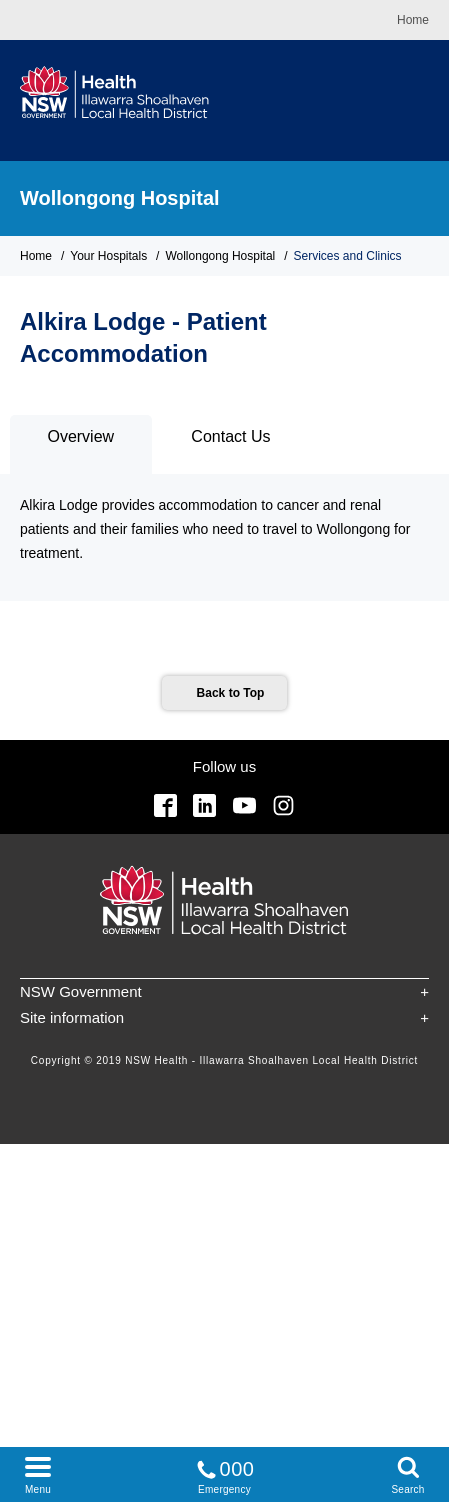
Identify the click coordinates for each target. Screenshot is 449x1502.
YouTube (244, 805)
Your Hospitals (108, 256)
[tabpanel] (224, 537)
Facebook (165, 805)
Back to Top (231, 693)
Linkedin (204, 805)
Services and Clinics (348, 256)
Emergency (225, 1473)
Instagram (283, 805)
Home (413, 20)
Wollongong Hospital (120, 198)
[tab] (81, 444)
